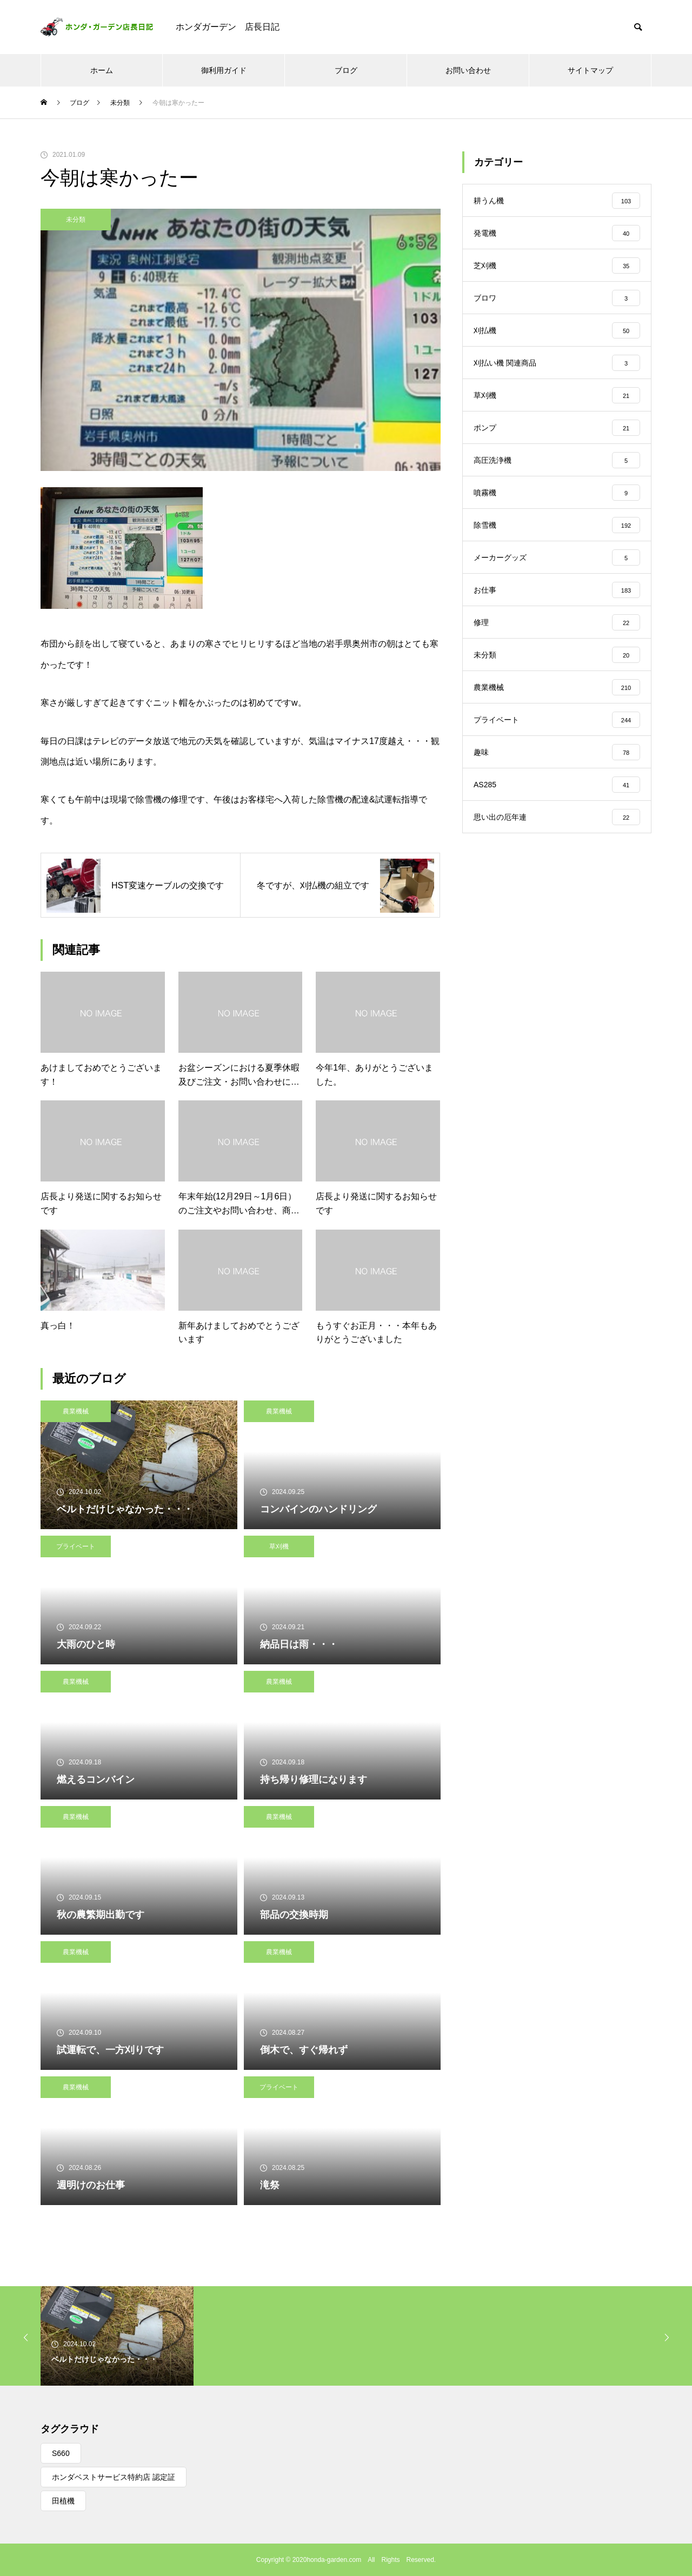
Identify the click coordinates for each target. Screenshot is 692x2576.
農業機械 (76, 1411)
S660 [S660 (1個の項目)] (61, 2453)
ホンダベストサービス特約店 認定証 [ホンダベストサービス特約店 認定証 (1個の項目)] (113, 2477)
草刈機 (279, 1546)
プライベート (75, 1546)
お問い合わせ (468, 70)
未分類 (75, 219)
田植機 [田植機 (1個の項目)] (63, 2501)
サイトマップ (590, 70)
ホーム (101, 70)
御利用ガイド (224, 70)
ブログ (346, 70)
